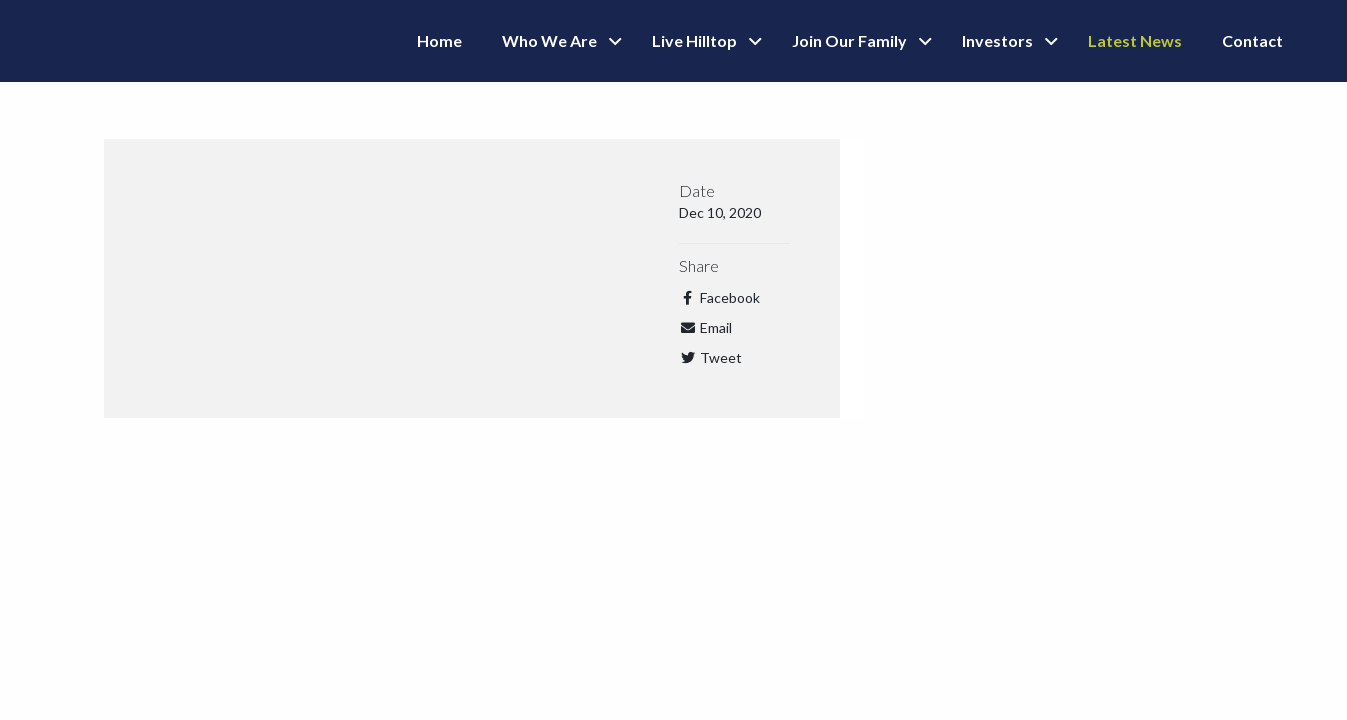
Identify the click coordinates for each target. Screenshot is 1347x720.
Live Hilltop (694, 40)
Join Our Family (849, 40)
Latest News (1135, 40)
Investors (997, 40)
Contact (1252, 40)
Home (439, 40)
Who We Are (549, 40)
